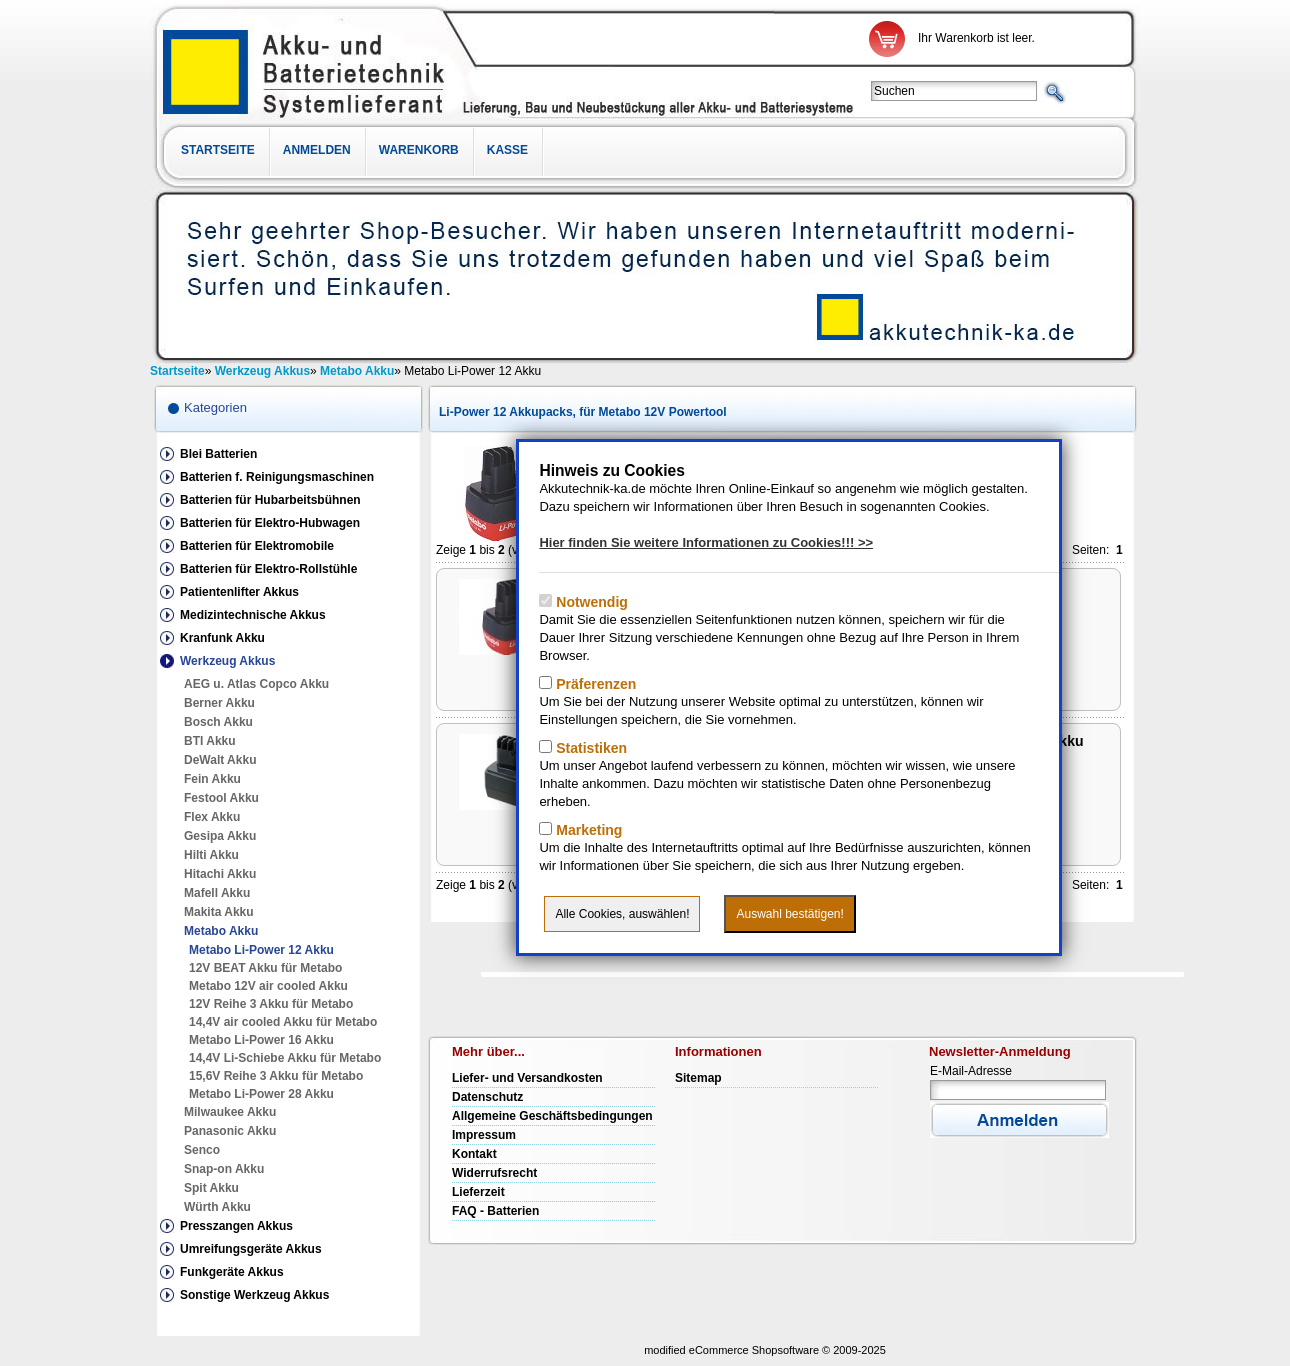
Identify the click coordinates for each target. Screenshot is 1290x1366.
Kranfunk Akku (222, 638)
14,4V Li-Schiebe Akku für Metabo (285, 1058)
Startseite (218, 150)
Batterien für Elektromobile (257, 546)
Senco (202, 1150)
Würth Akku (217, 1207)
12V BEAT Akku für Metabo (265, 968)
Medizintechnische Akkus (253, 615)
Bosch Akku (218, 722)
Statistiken (589, 748)
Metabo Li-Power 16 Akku (261, 1040)
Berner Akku (219, 703)
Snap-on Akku (224, 1169)
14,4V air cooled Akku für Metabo (283, 1022)
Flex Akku (212, 817)
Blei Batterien (218, 454)
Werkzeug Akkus (227, 661)
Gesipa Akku (220, 836)
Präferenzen (594, 684)
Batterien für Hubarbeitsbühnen (270, 500)
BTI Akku (210, 741)
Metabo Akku (221, 931)
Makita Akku (219, 912)
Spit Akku (211, 1188)
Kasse (507, 150)
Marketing (587, 830)
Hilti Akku (211, 855)
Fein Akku (212, 779)
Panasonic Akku (230, 1131)
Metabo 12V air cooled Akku (268, 986)
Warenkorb (419, 150)
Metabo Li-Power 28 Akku (261, 1094)
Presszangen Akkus (236, 1226)
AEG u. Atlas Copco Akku (256, 684)
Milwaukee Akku (230, 1112)
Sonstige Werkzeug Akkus (254, 1295)
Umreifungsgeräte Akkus (251, 1249)
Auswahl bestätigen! (789, 914)
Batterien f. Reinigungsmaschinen (277, 477)
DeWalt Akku (220, 760)
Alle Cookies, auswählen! (622, 914)
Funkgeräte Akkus (232, 1272)
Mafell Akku (217, 893)
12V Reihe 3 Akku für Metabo (271, 1004)
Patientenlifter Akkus (239, 592)
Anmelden (317, 150)
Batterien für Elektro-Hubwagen (270, 523)
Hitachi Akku (220, 874)
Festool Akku (221, 798)
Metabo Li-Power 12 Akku (261, 950)
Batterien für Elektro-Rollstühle (268, 569)
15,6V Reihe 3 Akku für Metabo (276, 1076)
